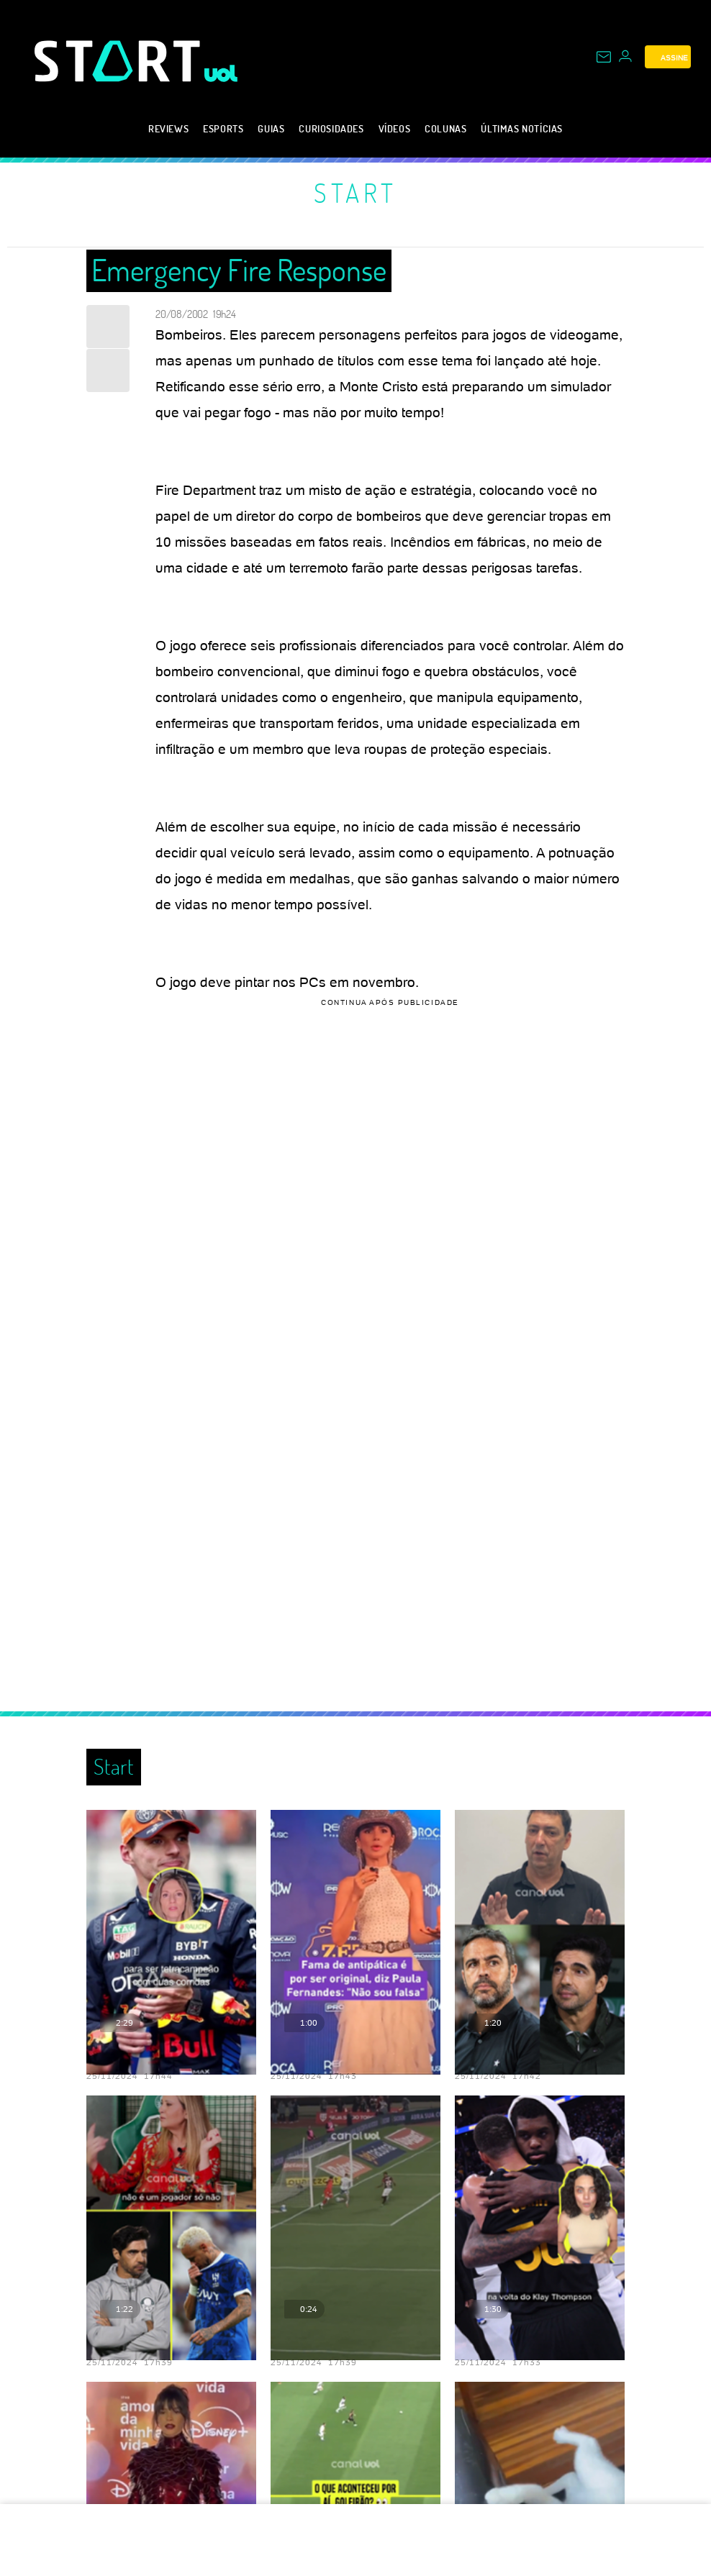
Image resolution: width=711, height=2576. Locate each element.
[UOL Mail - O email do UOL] (603, 56)
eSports (223, 128)
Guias (271, 128)
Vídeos (395, 128)
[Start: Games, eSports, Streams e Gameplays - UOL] (119, 61)
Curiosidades (331, 128)
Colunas (445, 128)
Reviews (168, 128)
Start (355, 192)
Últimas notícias (522, 128)
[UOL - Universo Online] (221, 73)
